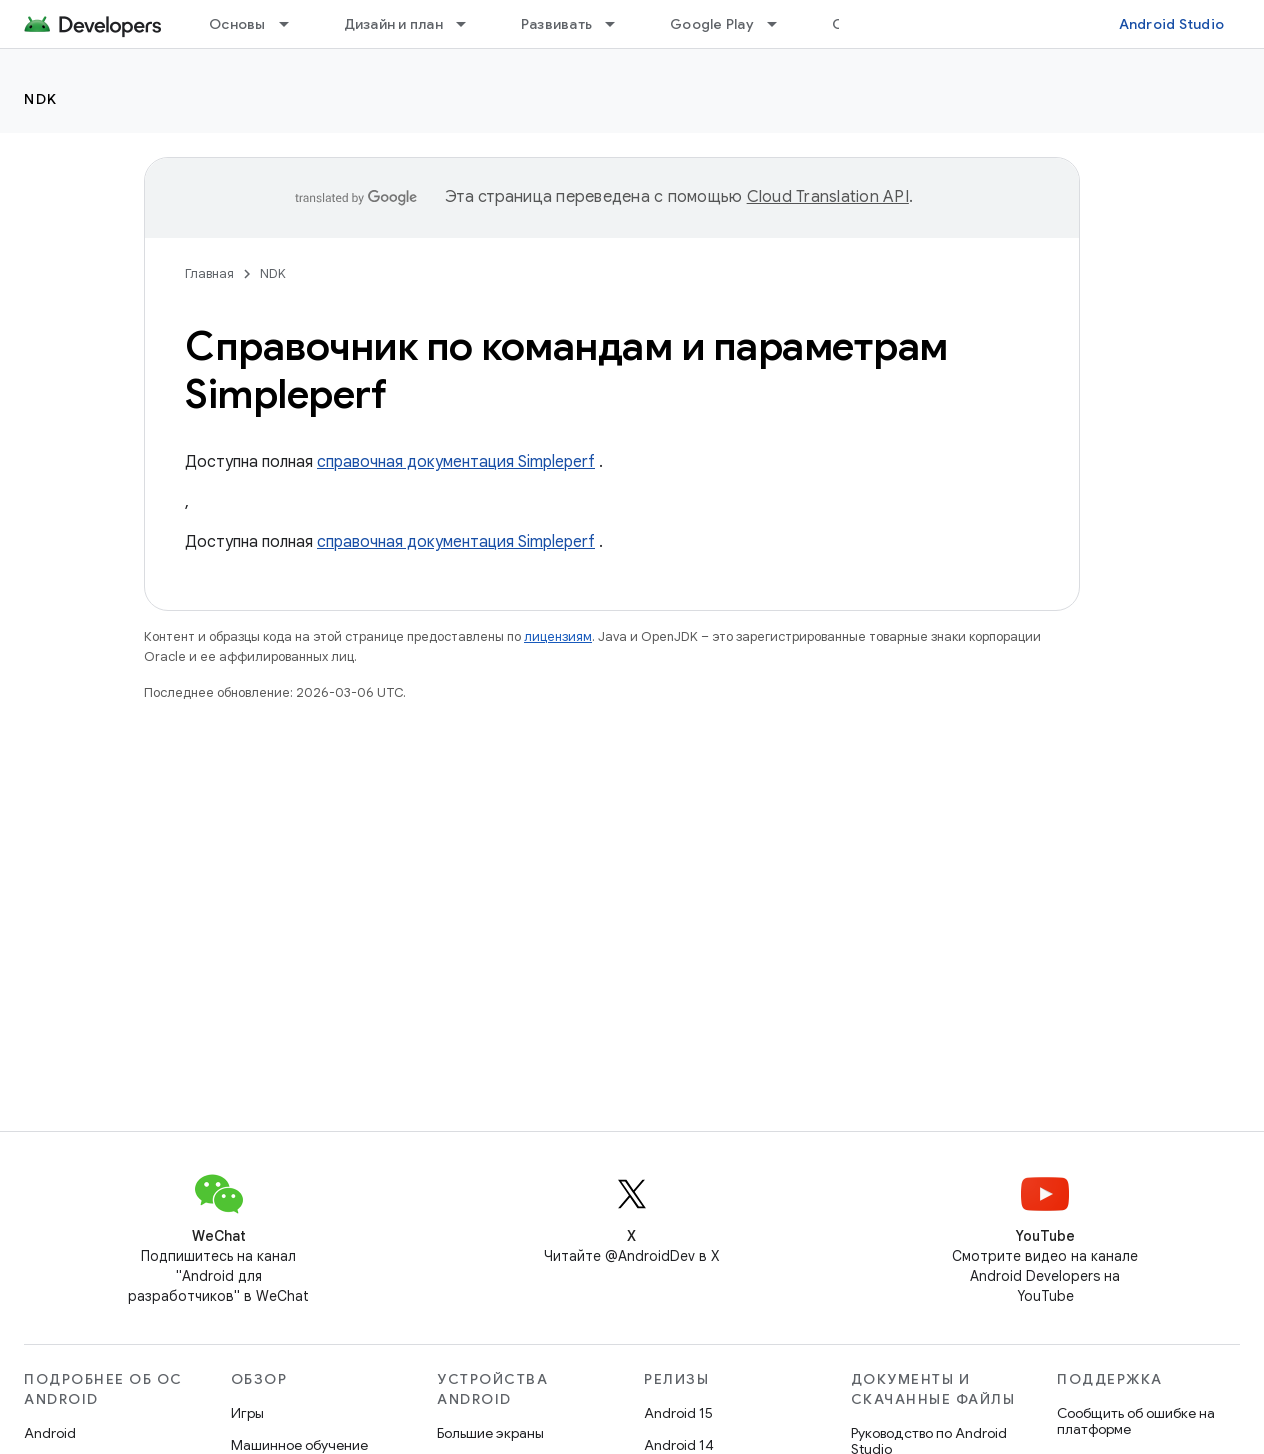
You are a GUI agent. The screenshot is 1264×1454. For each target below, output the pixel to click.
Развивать (556, 24)
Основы (237, 24)
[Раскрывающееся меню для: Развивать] (619, 24)
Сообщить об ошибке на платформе (1136, 1421)
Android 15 (678, 1413)
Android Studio (1172, 24)
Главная (209, 273)
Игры (247, 1413)
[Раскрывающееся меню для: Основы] (293, 24)
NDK (41, 99)
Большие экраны (490, 1433)
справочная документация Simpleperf (456, 462)
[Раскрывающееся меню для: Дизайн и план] (470, 24)
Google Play (712, 24)
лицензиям (558, 636)
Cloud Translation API (828, 197)
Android (50, 1433)
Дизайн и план (393, 24)
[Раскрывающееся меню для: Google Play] (781, 24)
